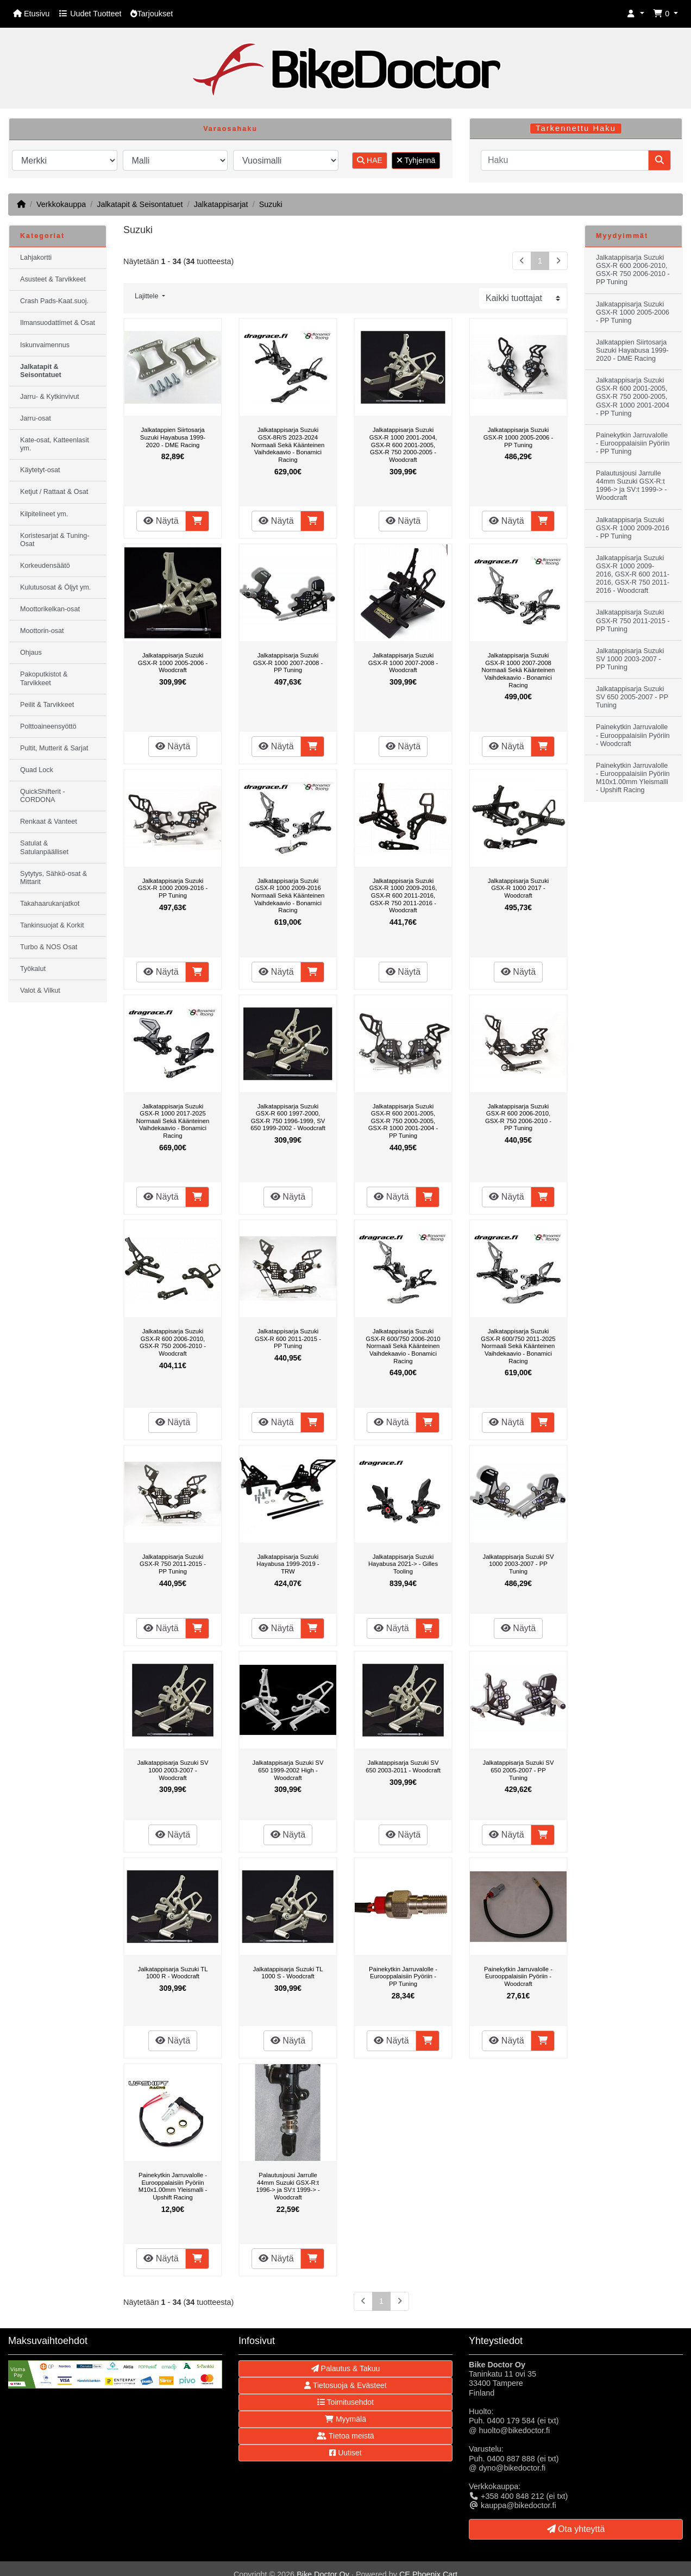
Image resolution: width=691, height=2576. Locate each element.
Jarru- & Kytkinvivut (49, 396)
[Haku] (565, 160)
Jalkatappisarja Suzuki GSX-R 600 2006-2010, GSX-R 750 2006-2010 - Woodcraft (173, 1342)
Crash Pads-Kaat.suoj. (54, 301)
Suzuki (270, 204)
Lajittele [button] (147, 296)
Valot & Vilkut (40, 990)
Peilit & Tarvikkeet (47, 705)
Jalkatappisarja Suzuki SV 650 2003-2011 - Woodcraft (403, 1766)
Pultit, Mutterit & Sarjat (54, 748)
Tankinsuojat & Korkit (52, 925)
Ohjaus (31, 652)
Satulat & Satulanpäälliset (44, 847)
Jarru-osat (35, 418)
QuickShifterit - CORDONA (42, 796)
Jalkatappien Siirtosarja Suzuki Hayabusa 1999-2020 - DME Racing (172, 437)
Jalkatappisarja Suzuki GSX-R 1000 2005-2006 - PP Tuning (518, 437)
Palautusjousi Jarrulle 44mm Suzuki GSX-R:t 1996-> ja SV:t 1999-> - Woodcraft (287, 2186)
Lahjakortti (36, 257)
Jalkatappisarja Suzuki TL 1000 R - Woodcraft (173, 1973)
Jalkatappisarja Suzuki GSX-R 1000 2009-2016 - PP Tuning (173, 888)
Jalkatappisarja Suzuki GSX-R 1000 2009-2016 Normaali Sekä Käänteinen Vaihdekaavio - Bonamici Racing (288, 895)
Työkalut (33, 969)
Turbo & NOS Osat (48, 947)
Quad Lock (36, 770)
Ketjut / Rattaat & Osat (54, 492)
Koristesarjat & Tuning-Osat (54, 540)
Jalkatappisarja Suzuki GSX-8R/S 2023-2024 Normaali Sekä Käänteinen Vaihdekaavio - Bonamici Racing (288, 444)
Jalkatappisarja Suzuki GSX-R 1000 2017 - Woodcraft (518, 888)
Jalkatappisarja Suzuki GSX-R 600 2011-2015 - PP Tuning (288, 1338)
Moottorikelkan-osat (50, 609)
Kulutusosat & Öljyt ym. (55, 587)
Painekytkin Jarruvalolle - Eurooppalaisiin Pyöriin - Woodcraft (518, 1976)
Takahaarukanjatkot (49, 903)
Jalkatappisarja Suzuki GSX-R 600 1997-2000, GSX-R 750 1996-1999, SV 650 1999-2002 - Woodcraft (287, 1117)
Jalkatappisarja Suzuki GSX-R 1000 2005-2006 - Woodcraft (173, 662)
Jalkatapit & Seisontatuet (140, 204)
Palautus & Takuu (345, 2368)
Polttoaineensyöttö (48, 726)
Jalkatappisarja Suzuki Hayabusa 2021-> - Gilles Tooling (403, 1564)
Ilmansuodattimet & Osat (57, 323)
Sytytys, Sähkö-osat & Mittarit (53, 878)
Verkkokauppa (61, 204)
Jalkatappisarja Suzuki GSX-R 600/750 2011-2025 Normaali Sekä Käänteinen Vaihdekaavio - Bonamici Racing (518, 1346)
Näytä (160, 520)
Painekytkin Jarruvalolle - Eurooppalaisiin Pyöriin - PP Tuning (403, 1976)
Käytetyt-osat (40, 470)
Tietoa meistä (345, 2435)
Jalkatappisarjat (221, 204)
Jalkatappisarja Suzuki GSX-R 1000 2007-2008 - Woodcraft (403, 662)
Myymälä (345, 2419)
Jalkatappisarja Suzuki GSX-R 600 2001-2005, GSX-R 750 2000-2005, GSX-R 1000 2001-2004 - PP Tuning (403, 1121)
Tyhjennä (416, 160)
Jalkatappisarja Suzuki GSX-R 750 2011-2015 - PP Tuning (173, 1564)
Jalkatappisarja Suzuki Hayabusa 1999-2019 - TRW (287, 1564)
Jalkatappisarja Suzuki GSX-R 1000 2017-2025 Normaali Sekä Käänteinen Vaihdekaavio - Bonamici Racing (173, 1121)
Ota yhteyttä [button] (576, 2529)
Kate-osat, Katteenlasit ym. (54, 444)
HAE (369, 160)
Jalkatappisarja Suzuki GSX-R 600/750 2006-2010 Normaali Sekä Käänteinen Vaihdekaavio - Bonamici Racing (403, 1346)
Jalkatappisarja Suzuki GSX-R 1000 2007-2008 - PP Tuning (288, 662)
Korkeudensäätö (45, 565)
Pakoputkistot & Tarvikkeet (44, 678)
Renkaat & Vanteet (48, 821)
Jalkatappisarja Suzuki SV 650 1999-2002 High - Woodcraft (288, 1770)
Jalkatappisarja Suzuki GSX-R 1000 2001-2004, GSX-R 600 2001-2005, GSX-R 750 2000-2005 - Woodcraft (403, 444)
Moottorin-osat (42, 631)
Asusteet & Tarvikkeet (53, 279)
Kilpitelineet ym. (44, 514)
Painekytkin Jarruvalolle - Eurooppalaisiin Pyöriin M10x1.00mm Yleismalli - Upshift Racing (173, 2186)
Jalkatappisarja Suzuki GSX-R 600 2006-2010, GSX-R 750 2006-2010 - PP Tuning (518, 1117)
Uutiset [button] (345, 2452)
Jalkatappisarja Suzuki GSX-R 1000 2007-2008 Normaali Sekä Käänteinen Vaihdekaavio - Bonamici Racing (518, 670)
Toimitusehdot (345, 2402)
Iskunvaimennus (45, 345)
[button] (635, 14)
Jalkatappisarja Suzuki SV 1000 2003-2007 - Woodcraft (173, 1770)
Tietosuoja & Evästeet (345, 2385)
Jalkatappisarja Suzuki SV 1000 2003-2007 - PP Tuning (518, 1564)
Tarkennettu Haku (576, 128)
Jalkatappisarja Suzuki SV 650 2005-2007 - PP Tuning (518, 1770)
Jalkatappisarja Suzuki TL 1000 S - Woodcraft (288, 1973)
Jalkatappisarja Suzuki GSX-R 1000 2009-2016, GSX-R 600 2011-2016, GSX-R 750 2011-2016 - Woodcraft (403, 895)
